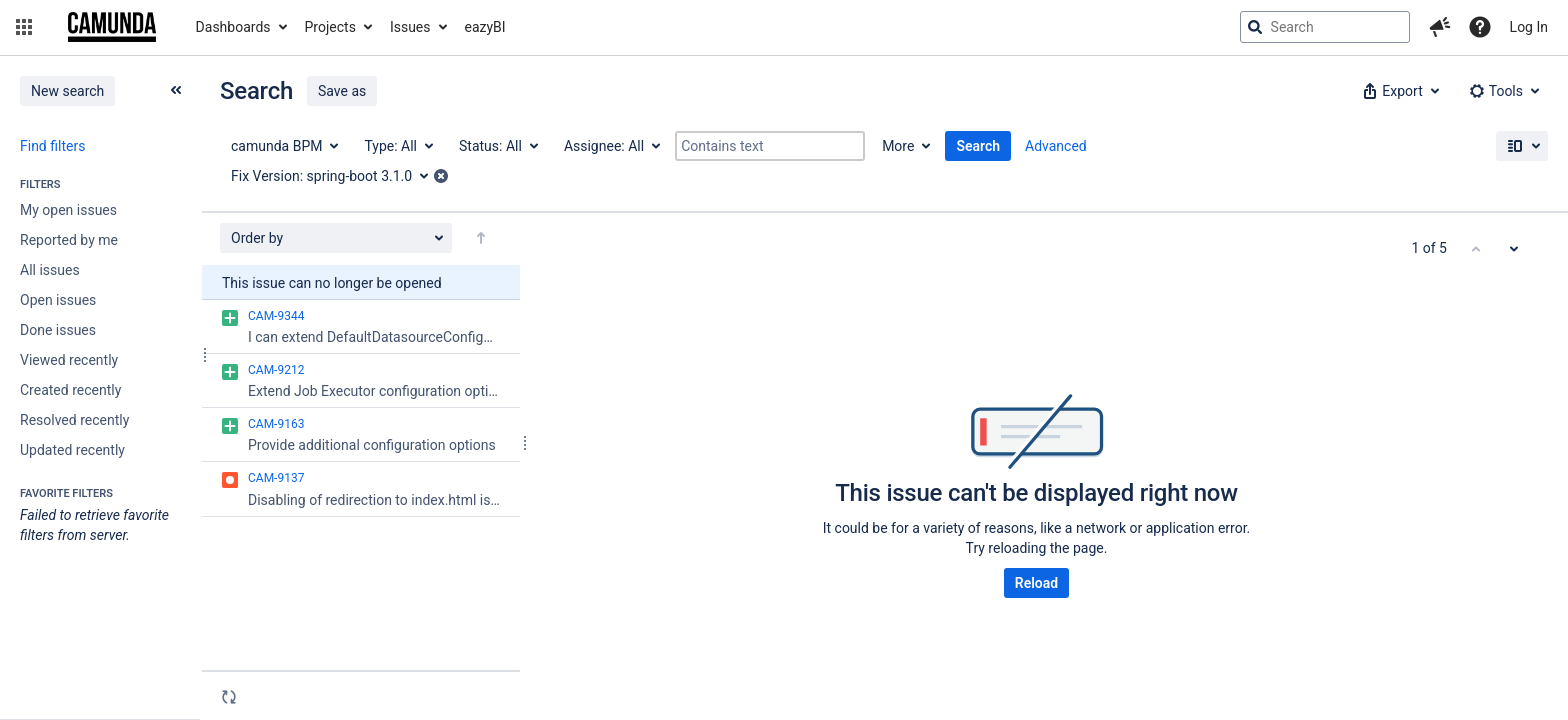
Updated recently (72, 450)
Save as (342, 91)
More (898, 146)
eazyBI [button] (485, 27)
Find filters (52, 146)
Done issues (58, 330)
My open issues (68, 210)
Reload (1036, 583)
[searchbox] (1325, 27)
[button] (24, 27)
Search (978, 146)
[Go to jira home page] (112, 27)
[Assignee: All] (611, 146)
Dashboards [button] (233, 27)
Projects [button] (330, 27)
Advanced (1056, 146)
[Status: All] (497, 146)
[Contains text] (770, 146)
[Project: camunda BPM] (283, 146)
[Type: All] (397, 146)
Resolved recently (74, 420)
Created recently (70, 390)
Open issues (58, 300)
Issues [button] (410, 27)
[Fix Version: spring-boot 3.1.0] (336, 176)
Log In (1529, 27)
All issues (50, 270)
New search (67, 91)
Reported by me (69, 240)
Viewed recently (69, 360)
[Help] (1480, 27)
